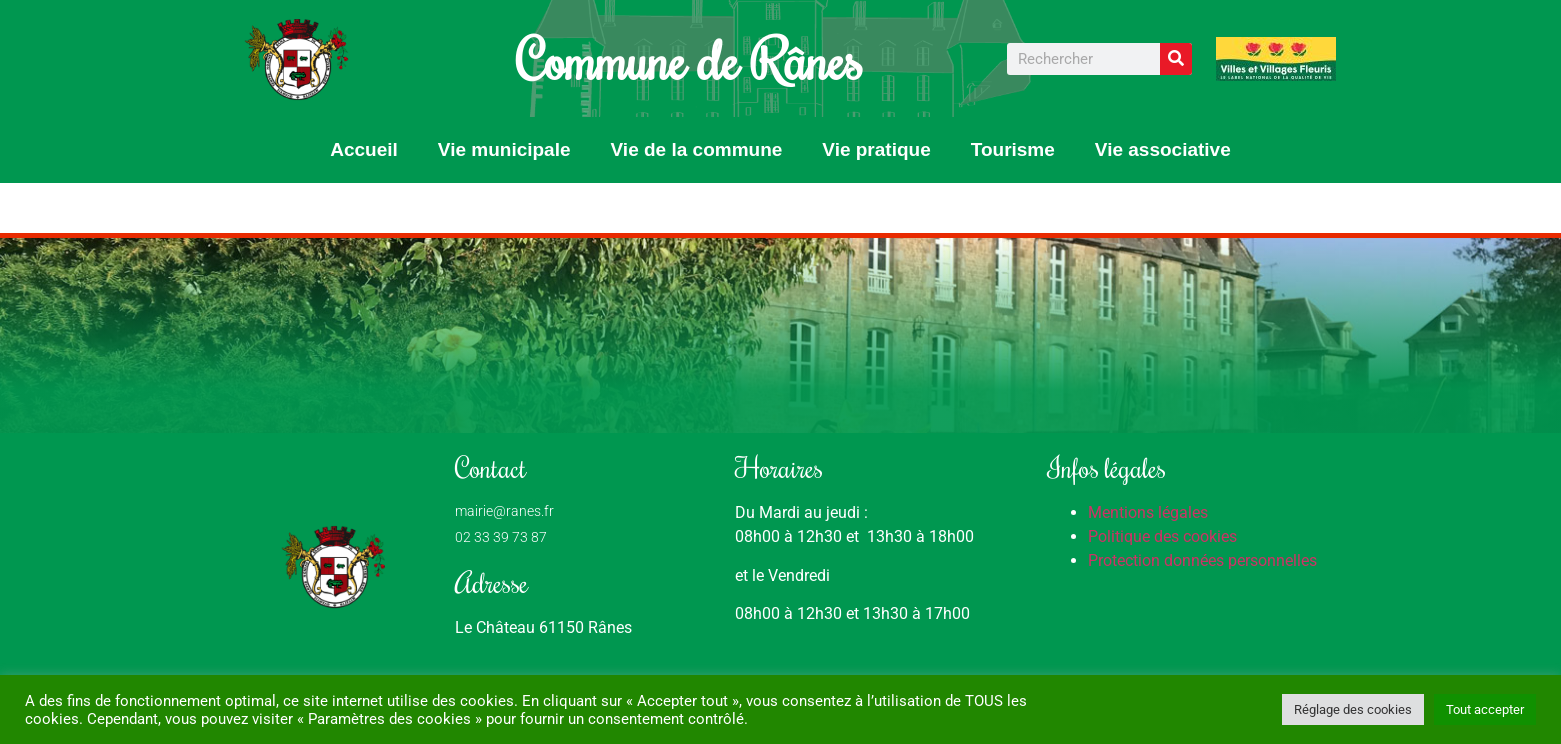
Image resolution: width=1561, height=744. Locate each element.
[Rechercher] (1176, 59)
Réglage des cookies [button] (1353, 709)
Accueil (364, 149)
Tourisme (1013, 149)
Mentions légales (1148, 512)
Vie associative (1163, 149)
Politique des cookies (1162, 536)
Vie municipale (504, 149)
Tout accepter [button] (1485, 709)
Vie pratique (876, 149)
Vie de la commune (697, 149)
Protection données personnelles (1202, 560)
